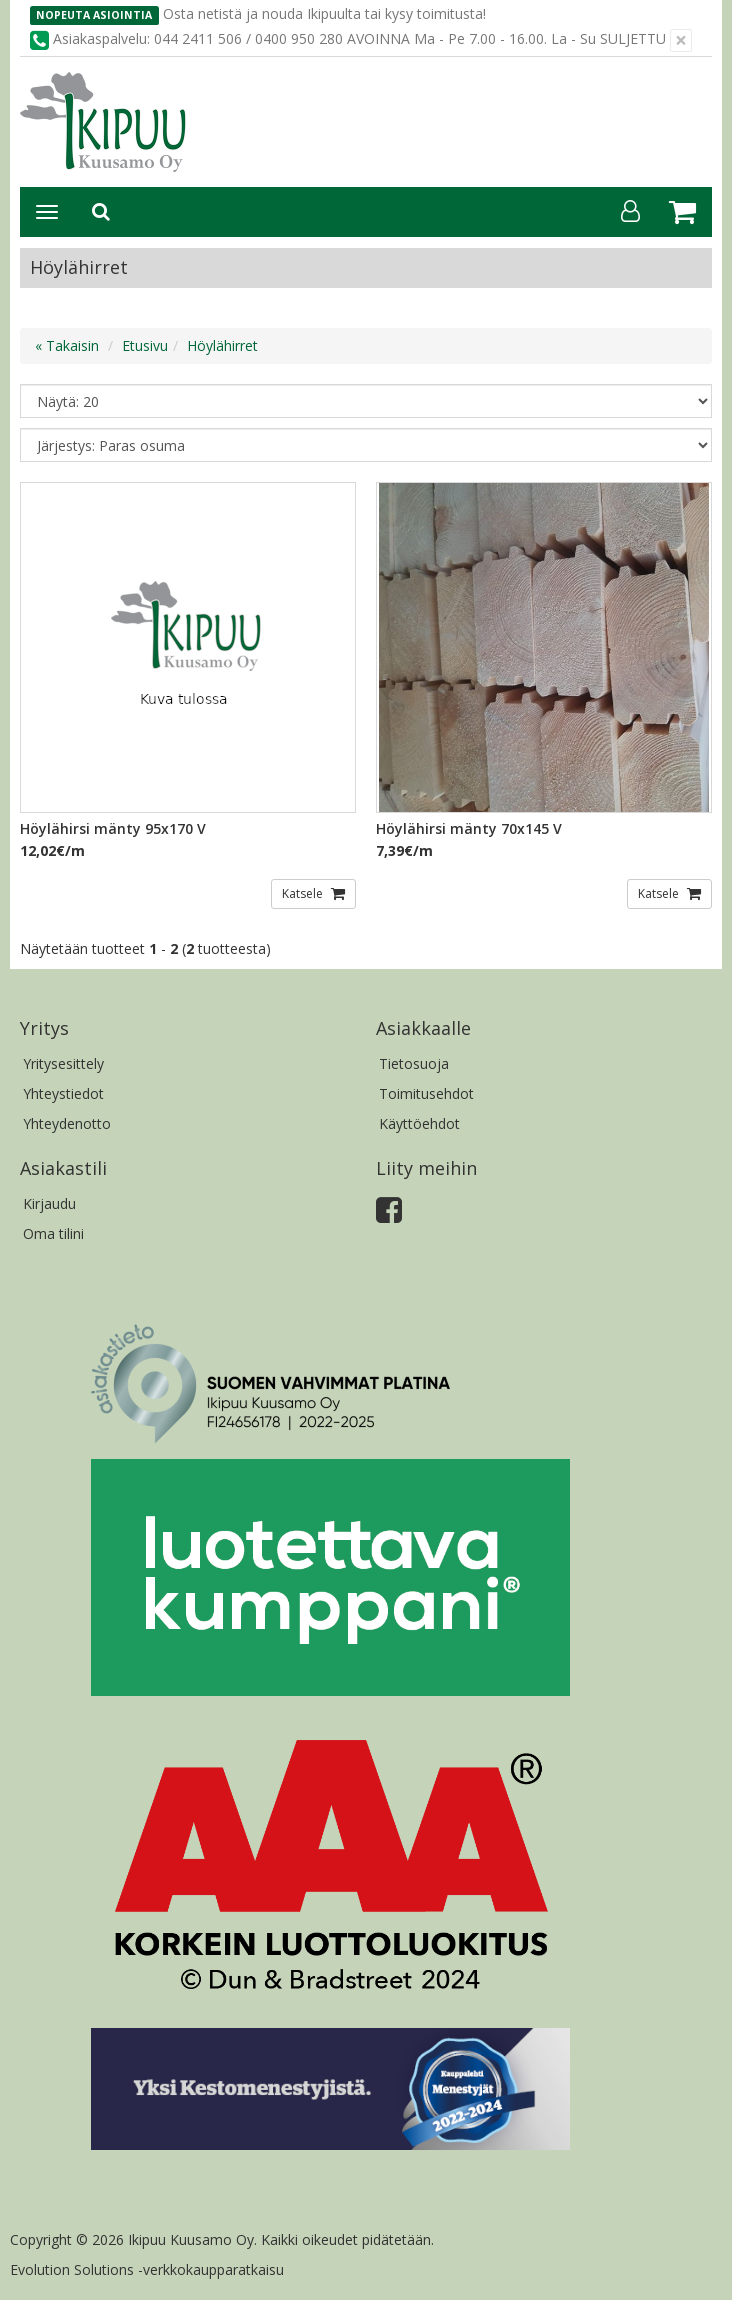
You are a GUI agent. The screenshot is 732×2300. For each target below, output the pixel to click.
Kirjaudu (49, 1203)
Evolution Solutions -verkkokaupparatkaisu (147, 2269)
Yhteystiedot (63, 1093)
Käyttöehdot (419, 1123)
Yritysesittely (63, 1063)
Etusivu (145, 345)
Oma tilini (53, 1233)
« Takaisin (67, 345)
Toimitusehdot (426, 1093)
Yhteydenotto (67, 1123)
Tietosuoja (414, 1063)
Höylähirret (222, 345)
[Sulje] (681, 40)
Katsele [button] (304, 893)
